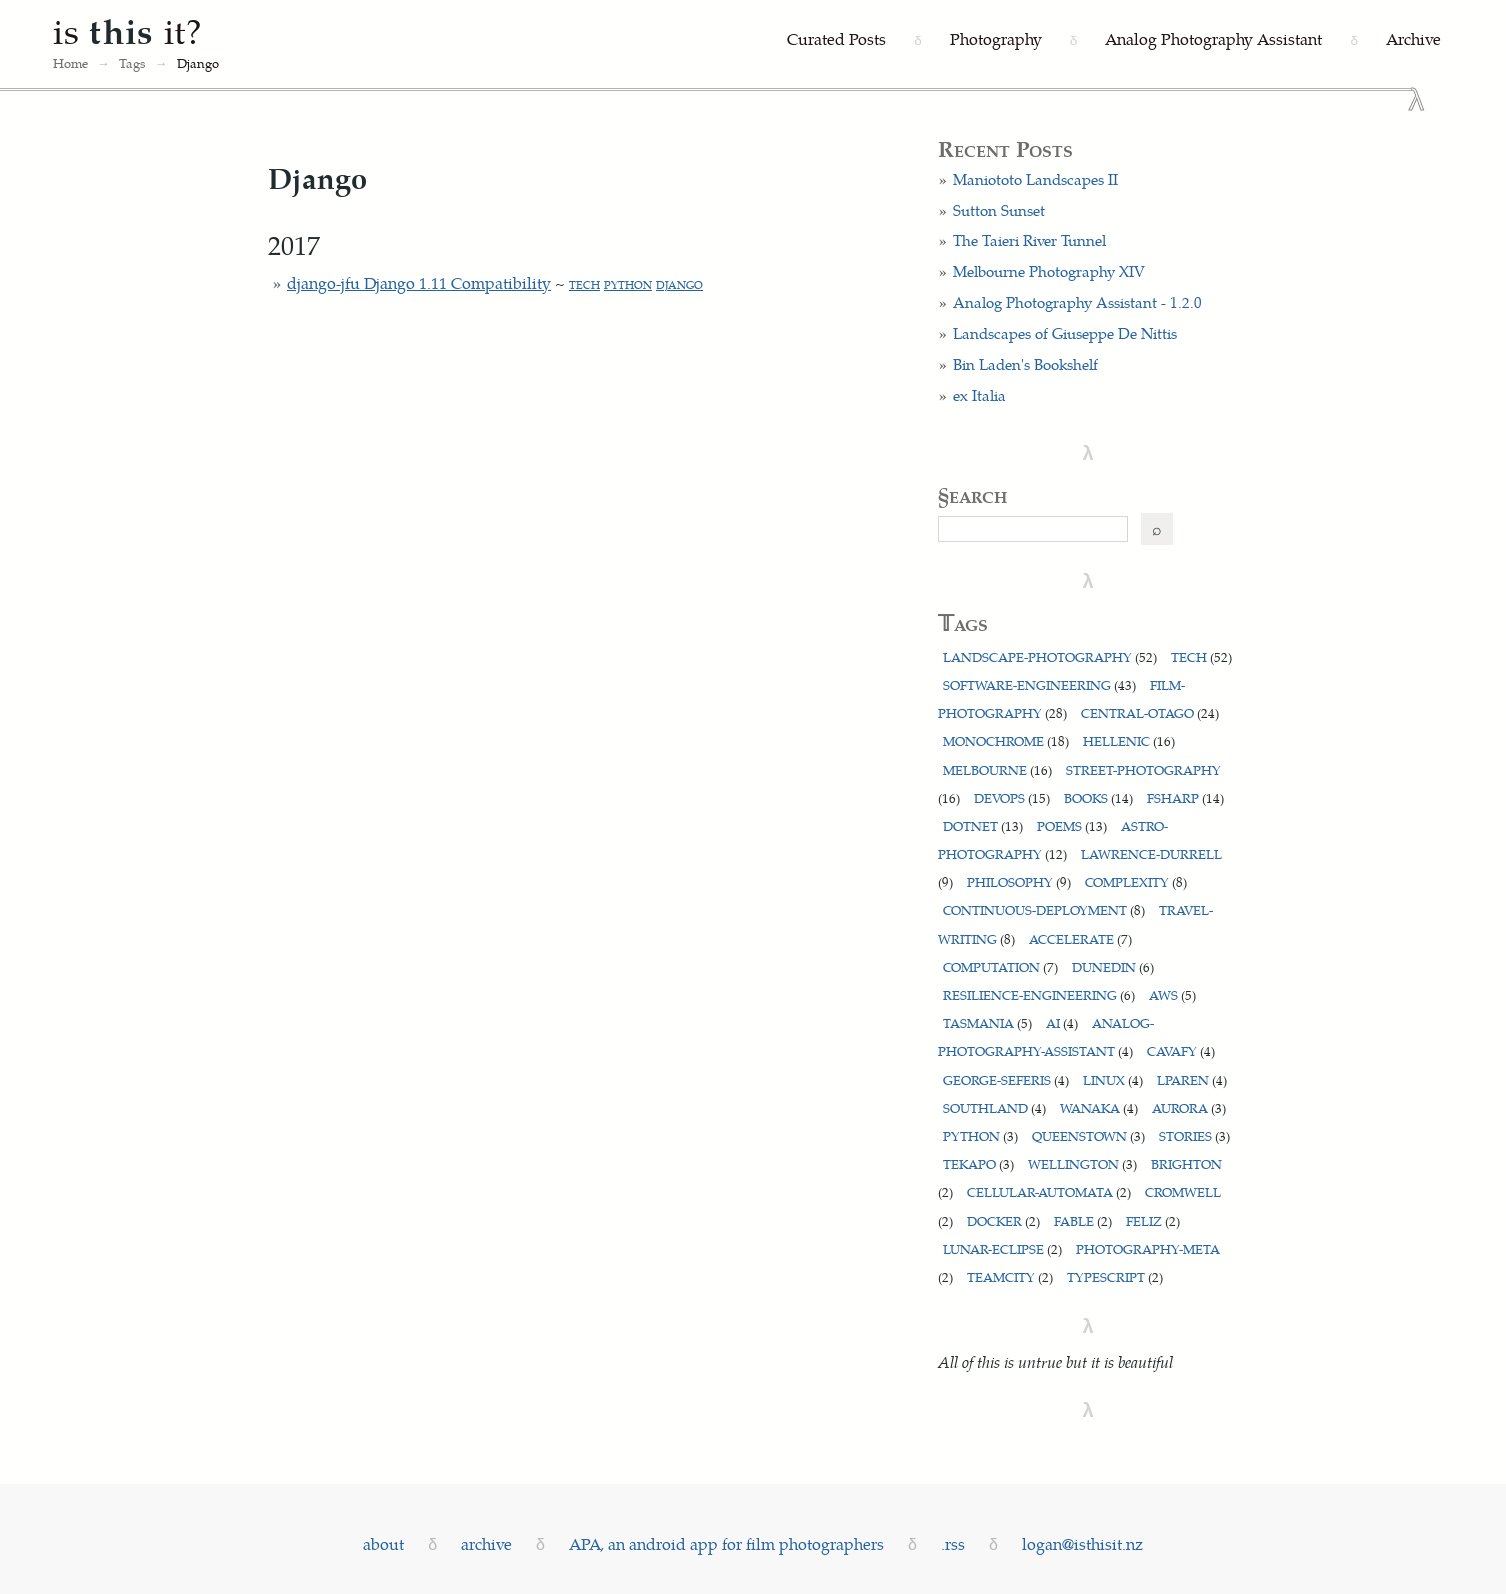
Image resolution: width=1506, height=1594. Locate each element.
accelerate (1080, 938)
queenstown (1088, 1135)
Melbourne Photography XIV (1049, 271)
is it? (128, 30)
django (679, 284)
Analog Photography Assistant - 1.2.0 (1077, 302)
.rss (953, 1543)
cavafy (1181, 1050)
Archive (1413, 38)
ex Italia (979, 395)
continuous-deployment (1044, 909)
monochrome (1006, 740)
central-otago (1150, 712)
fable (1083, 1220)
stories (1194, 1135)
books (1098, 797)
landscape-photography (1050, 656)
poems (1072, 825)
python (628, 284)
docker (1003, 1220)
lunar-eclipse (1002, 1248)
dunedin (1113, 966)
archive (486, 1543)
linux (1113, 1079)
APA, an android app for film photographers (726, 1543)
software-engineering (1039, 684)
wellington (1082, 1163)
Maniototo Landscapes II (1035, 179)
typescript (1115, 1276)
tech (584, 284)
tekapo (978, 1163)
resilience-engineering (1039, 994)
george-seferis (1006, 1079)
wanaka (1099, 1107)
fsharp (1185, 797)
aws (1172, 994)
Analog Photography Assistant (1213, 38)
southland (994, 1107)
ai (1062, 1022)
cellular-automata (1049, 1191)
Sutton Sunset (999, 210)
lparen (1192, 1079)
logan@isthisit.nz (1082, 1543)
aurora (1189, 1107)
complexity (1136, 881)
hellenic (1129, 740)
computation (1000, 966)
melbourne (997, 769)
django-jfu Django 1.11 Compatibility (419, 282)
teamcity (1010, 1276)
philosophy (1019, 881)
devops (1012, 797)
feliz (1153, 1220)
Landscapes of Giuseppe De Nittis (1065, 333)
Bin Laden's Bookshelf (1025, 364)
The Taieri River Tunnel (1029, 240)
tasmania (987, 1022)
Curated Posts (836, 38)
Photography (996, 38)
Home (70, 63)
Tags (132, 63)
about (383, 1543)
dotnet (983, 825)
